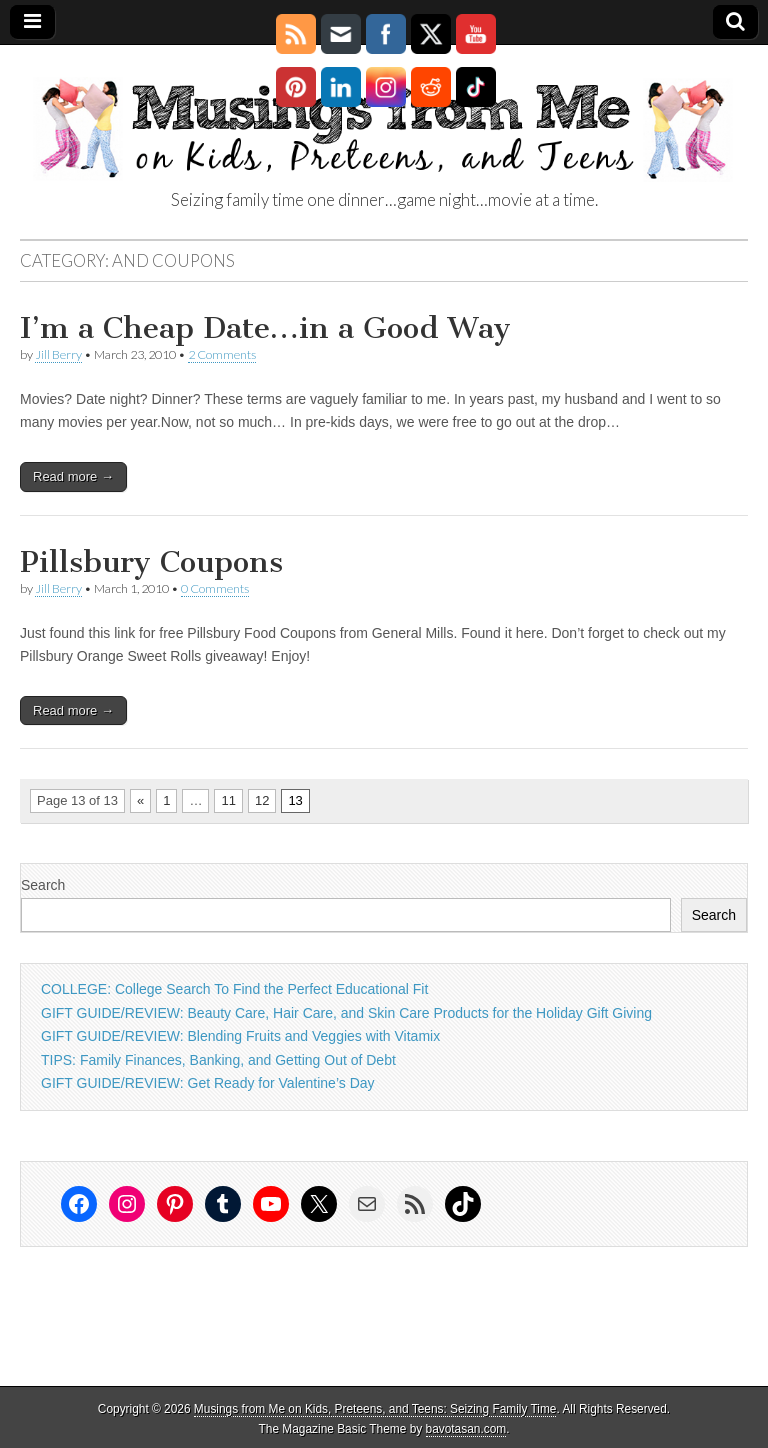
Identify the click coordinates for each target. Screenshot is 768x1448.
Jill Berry (58, 354)
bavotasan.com (466, 1429)
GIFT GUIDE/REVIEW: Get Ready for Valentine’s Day (208, 1083)
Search (43, 885)
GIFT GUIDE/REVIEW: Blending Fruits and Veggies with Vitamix (240, 1036)
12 (262, 800)
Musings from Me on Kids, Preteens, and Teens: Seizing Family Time (375, 1409)
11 (228, 800)
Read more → (73, 476)
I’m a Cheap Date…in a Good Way (265, 328)
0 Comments (215, 588)
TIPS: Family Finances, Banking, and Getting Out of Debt (218, 1060)
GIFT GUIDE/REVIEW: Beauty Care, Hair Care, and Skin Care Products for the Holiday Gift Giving (346, 1013)
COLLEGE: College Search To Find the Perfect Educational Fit (234, 989)
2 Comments (222, 354)
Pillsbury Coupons (151, 562)
